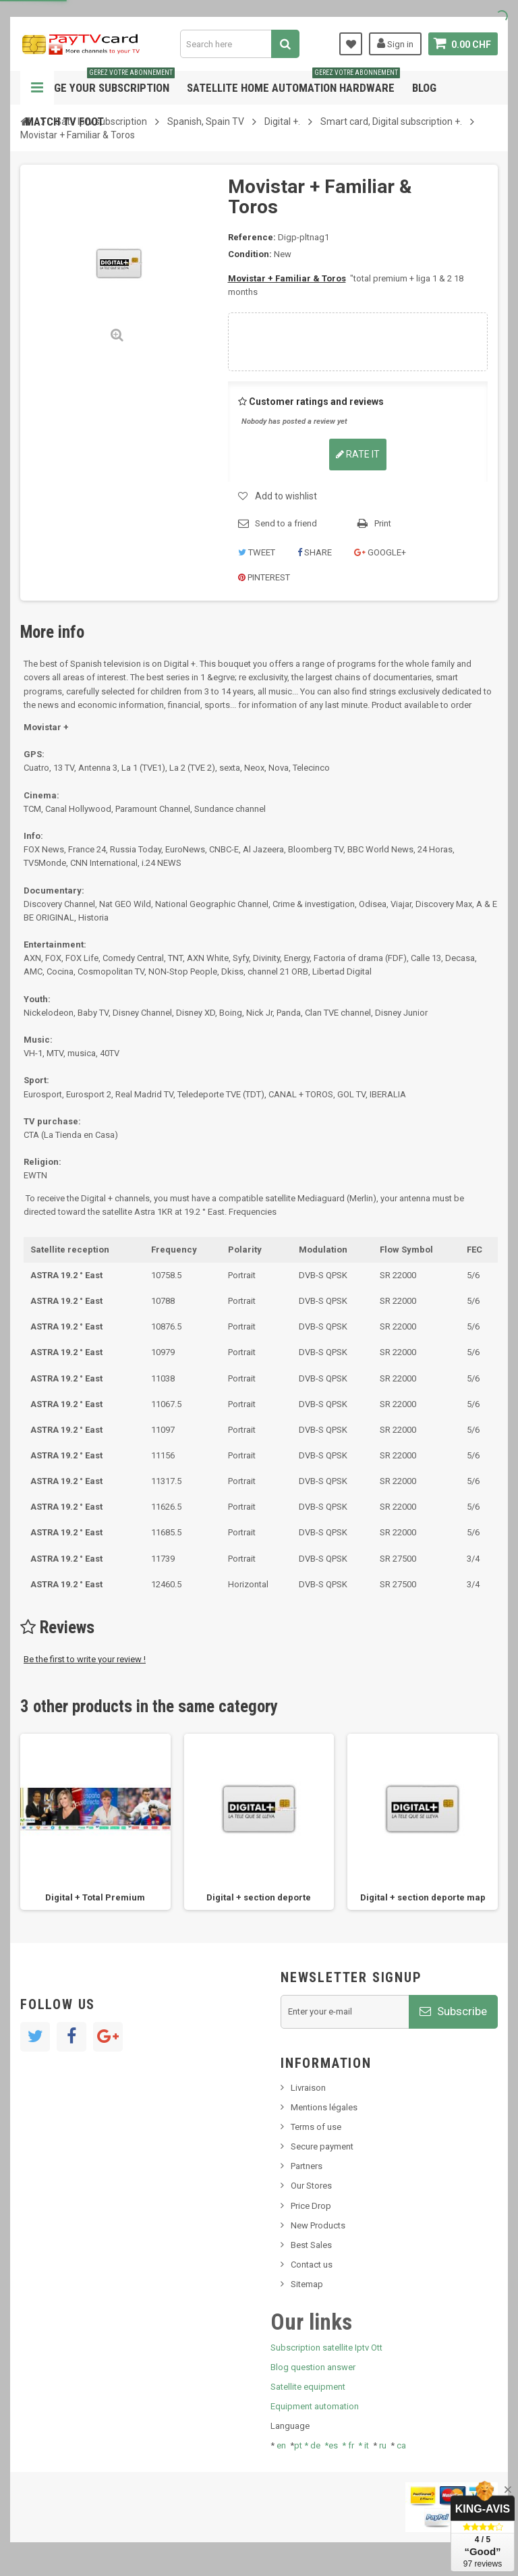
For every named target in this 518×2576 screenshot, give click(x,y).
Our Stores (311, 2186)
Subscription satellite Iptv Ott (326, 2347)
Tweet (256, 552)
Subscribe (453, 2011)
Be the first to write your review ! (85, 1659)
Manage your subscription (100, 82)
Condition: (250, 254)
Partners (306, 2166)
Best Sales (311, 2245)
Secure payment (322, 2146)
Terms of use (316, 2127)
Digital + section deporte (258, 1897)
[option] (95, 1822)
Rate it (358, 454)
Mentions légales (324, 2107)
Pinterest (264, 577)
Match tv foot (64, 121)
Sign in (395, 43)
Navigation (37, 88)
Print (382, 523)
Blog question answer (312, 2367)
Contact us (312, 2264)
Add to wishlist (286, 496)
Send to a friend (286, 523)
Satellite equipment (307, 2387)
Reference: (252, 237)
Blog (424, 87)
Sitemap (307, 2284)
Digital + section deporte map (423, 1897)
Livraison (308, 2088)
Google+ (380, 552)
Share (314, 552)
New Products (318, 2225)
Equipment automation (314, 2406)
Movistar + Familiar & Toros (287, 278)
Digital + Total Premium (95, 1897)
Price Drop (311, 2206)
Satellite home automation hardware (293, 82)
